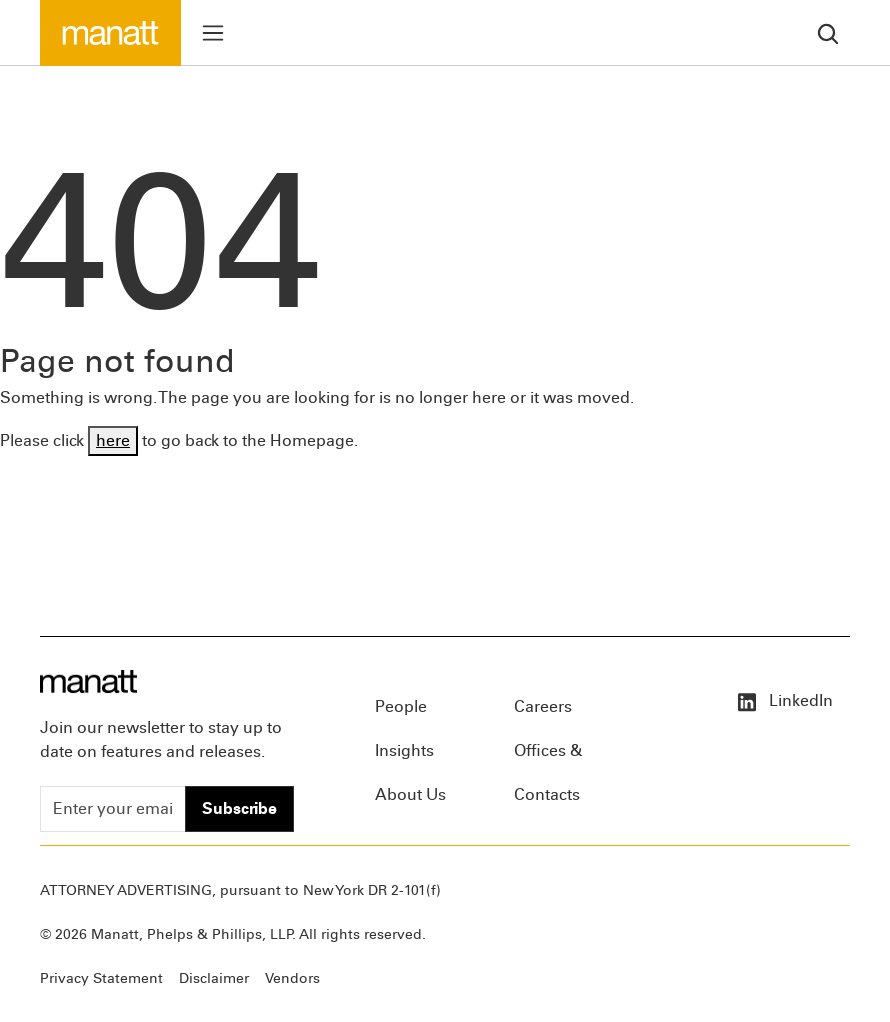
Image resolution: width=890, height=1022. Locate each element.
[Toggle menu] (213, 33)
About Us (410, 794)
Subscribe (239, 808)
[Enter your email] (113, 809)
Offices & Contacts (548, 757)
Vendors (292, 978)
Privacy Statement (101, 978)
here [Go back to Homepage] (113, 440)
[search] (828, 32)
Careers (543, 706)
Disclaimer (214, 978)
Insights (404, 750)
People (401, 706)
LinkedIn (784, 700)
